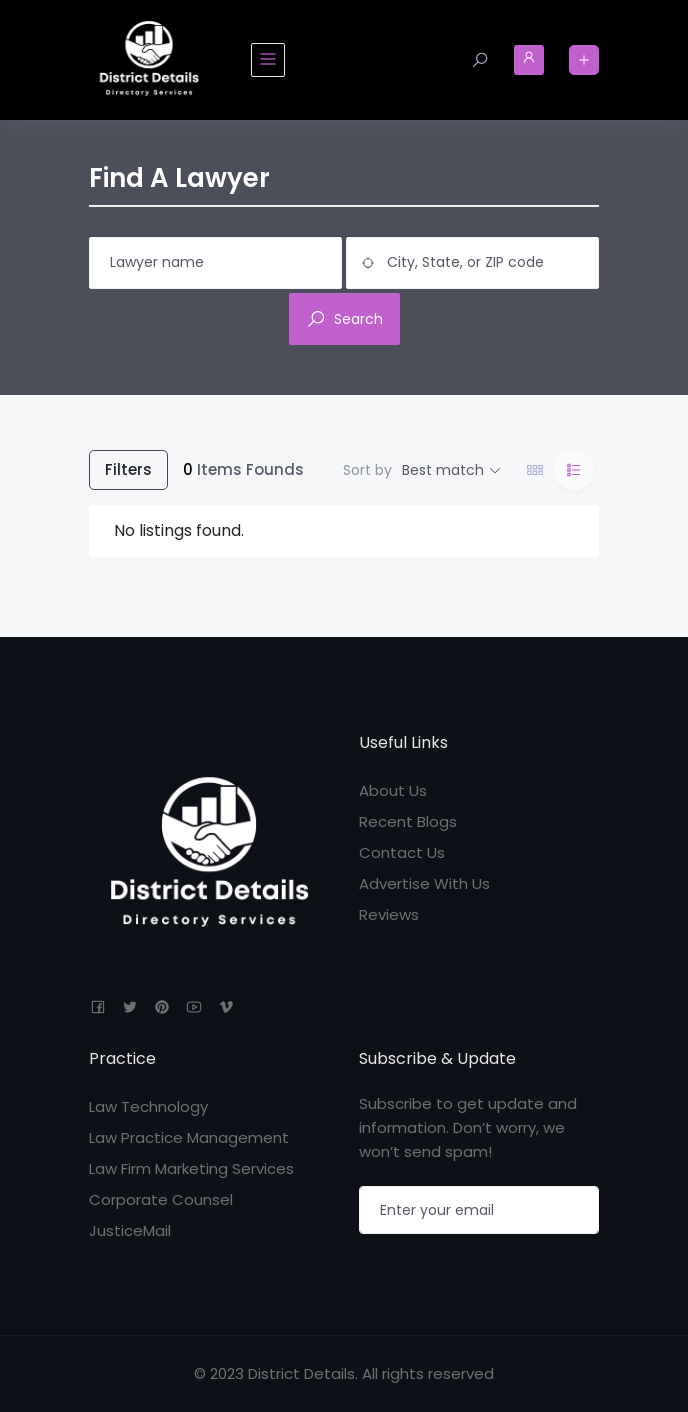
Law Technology (148, 1106)
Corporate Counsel (161, 1199)
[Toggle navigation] (268, 60)
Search (344, 319)
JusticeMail (130, 1230)
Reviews (389, 914)
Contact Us (402, 852)
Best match (443, 470)
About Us (393, 790)
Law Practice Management (189, 1137)
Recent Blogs (408, 821)
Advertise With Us (424, 883)
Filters (128, 469)
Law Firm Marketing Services (191, 1168)
